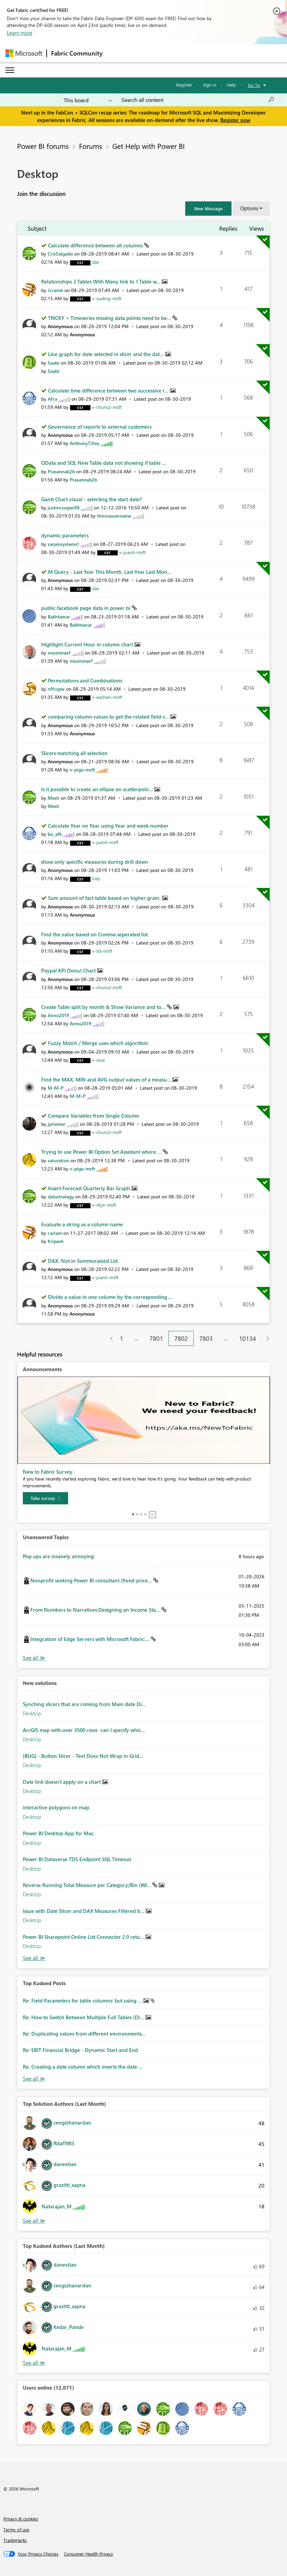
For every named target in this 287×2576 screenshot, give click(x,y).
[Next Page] (265, 1338)
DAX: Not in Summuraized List (83, 1260)
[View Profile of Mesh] (53, 798)
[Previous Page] (108, 1338)
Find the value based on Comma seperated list (94, 934)
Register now (235, 120)
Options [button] (249, 208)
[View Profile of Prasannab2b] (61, 471)
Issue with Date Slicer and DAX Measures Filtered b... (84, 1910)
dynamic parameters (65, 535)
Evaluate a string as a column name (82, 1224)
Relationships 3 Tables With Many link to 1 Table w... (101, 281)
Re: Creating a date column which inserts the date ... (83, 2066)
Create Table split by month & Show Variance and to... (104, 1006)
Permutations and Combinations (85, 680)
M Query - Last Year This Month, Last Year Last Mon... (109, 571)
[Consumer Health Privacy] (88, 2554)
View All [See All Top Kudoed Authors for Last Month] (34, 2363)
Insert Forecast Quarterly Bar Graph (89, 1188)
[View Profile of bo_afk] (55, 834)
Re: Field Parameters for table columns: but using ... (83, 2000)
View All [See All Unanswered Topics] (34, 1658)
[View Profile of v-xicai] (98, 1060)
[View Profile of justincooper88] (64, 507)
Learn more (19, 32)
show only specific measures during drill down (94, 861)
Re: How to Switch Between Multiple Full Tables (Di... (84, 2017)
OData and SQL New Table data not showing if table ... (103, 462)
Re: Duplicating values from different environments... (84, 2033)
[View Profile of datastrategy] (61, 1196)
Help (231, 85)
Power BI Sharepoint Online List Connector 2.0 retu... (84, 1936)
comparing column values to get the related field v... (109, 716)
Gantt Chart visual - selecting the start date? (91, 499)
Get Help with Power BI (148, 146)
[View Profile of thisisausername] (114, 515)
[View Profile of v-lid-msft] (102, 951)
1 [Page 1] (121, 1338)
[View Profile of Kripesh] (56, 1241)
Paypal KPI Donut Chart (69, 970)
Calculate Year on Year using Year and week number (108, 825)
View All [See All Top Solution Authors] (34, 2221)
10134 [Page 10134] (247, 1338)
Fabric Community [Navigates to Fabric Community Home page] (76, 53)
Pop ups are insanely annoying (58, 1556)
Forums (90, 146)
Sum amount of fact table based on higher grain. (105, 897)
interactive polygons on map (56, 1807)
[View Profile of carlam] (55, 1233)
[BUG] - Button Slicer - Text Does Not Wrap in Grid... (83, 1755)
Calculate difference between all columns (96, 245)
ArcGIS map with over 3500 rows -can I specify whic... (84, 1730)
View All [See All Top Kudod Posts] (34, 2079)
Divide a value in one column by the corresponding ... (110, 1296)
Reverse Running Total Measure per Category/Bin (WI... (87, 1885)
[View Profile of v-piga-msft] (82, 769)
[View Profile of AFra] (52, 399)
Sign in (209, 85)
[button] (208, 208)
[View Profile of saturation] (58, 1160)
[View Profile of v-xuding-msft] (107, 298)
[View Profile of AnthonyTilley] (84, 443)
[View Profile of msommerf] (59, 652)
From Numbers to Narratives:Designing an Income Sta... (95, 1609)
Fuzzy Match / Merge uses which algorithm (98, 1043)
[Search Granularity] (88, 99)
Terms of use (16, 2529)
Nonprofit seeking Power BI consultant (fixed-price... (91, 1580)
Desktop (32, 1713)
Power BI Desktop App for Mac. (59, 1833)
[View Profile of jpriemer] (56, 1124)
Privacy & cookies (20, 2518)
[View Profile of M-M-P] (55, 1088)
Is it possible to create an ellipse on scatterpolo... (97, 789)
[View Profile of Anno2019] (58, 1015)
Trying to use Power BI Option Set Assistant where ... (102, 1151)
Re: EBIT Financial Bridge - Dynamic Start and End (80, 2049)
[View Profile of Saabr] (54, 362)
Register (184, 85)
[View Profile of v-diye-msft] (104, 1204)
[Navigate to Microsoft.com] (23, 53)
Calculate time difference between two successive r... (109, 390)
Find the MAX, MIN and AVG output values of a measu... (106, 1079)
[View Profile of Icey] (96, 878)
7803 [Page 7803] (206, 1338)
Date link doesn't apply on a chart (62, 1781)
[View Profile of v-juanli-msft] (132, 552)
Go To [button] (254, 85)
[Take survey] (45, 1498)
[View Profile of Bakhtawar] (59, 616)
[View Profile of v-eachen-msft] (107, 697)
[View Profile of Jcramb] (55, 290)
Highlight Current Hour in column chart (87, 644)
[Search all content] (198, 99)
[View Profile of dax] (95, 262)
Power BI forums (43, 146)
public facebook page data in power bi (86, 607)
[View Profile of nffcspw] (56, 689)
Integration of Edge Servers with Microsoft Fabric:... (90, 1639)
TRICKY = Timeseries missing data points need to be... (110, 318)
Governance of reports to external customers (100, 426)
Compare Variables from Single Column (93, 1115)
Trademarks (15, 2540)
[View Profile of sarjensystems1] (63, 544)
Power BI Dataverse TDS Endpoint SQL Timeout (77, 1859)
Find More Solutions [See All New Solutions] (34, 1958)
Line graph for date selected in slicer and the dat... (106, 354)
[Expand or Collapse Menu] (10, 70)
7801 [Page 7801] (156, 1338)
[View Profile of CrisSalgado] (60, 253)
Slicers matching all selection (74, 753)
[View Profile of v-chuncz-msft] (107, 407)
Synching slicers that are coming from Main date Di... (84, 1704)
